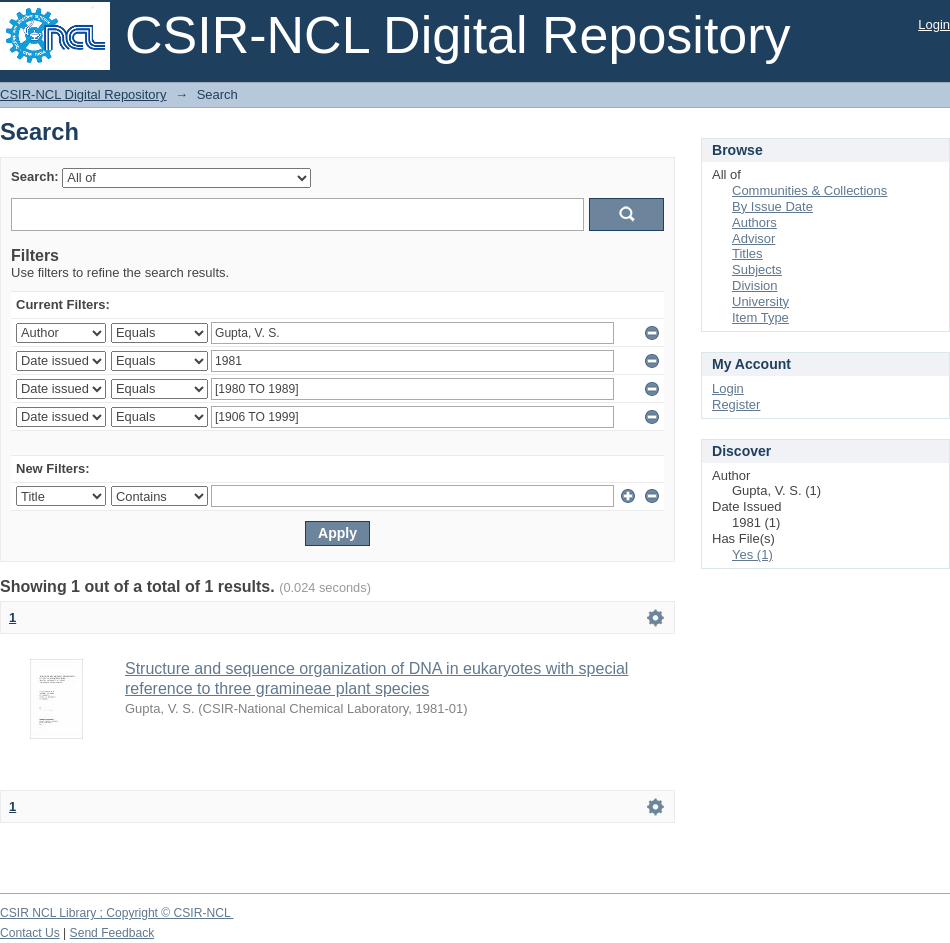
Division (755, 285)
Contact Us (30, 933)
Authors (754, 222)
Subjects (757, 269)
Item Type (760, 317)
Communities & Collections (809, 190)
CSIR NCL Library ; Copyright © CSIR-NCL (117, 913)
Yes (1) (752, 554)
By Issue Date (772, 206)
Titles (747, 253)
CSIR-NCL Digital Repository (83, 94)
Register (736, 404)
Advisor (753, 238)
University (760, 301)
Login (934, 24)
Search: (35, 176)
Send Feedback (112, 933)
